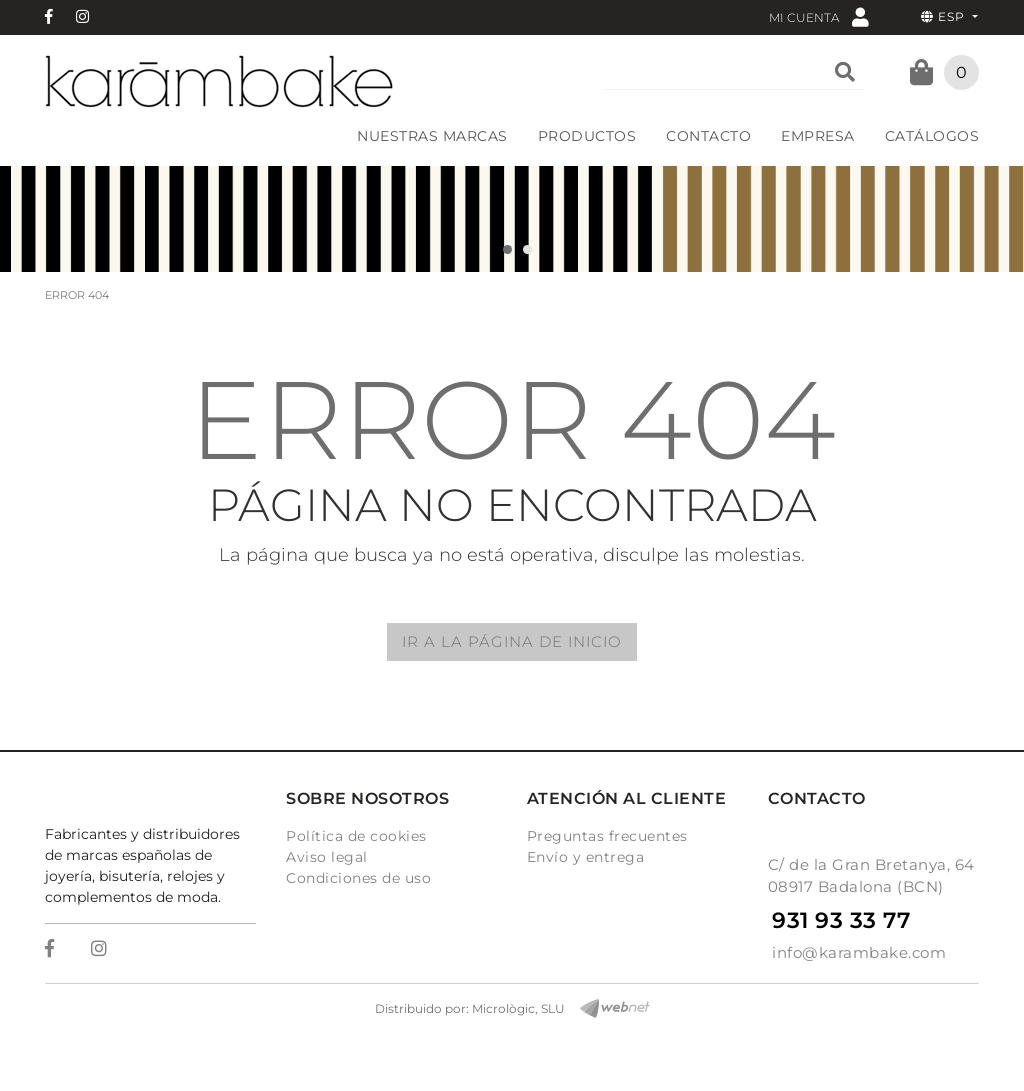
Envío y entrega (586, 857)
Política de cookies (356, 836)
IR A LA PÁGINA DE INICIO (512, 641)
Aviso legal (327, 857)
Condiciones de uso (358, 878)
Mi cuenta (819, 16)
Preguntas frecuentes (607, 836)
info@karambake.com (859, 952)
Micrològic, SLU (518, 1008)
